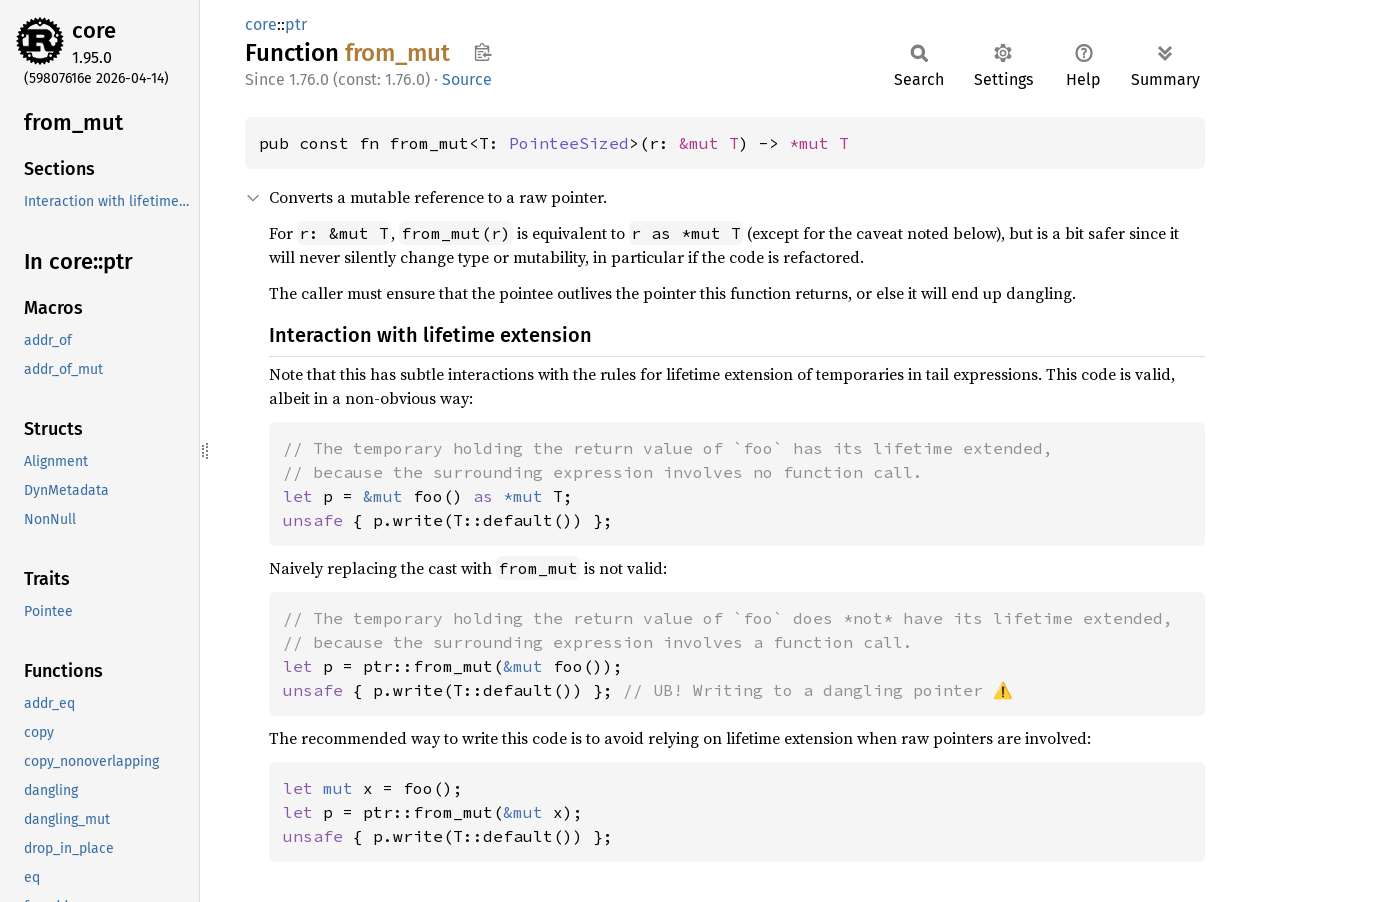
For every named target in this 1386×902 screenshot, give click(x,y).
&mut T (709, 143)
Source (467, 79)
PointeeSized (569, 143)
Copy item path (482, 52)
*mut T (819, 143)
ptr (296, 24)
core (94, 30)
